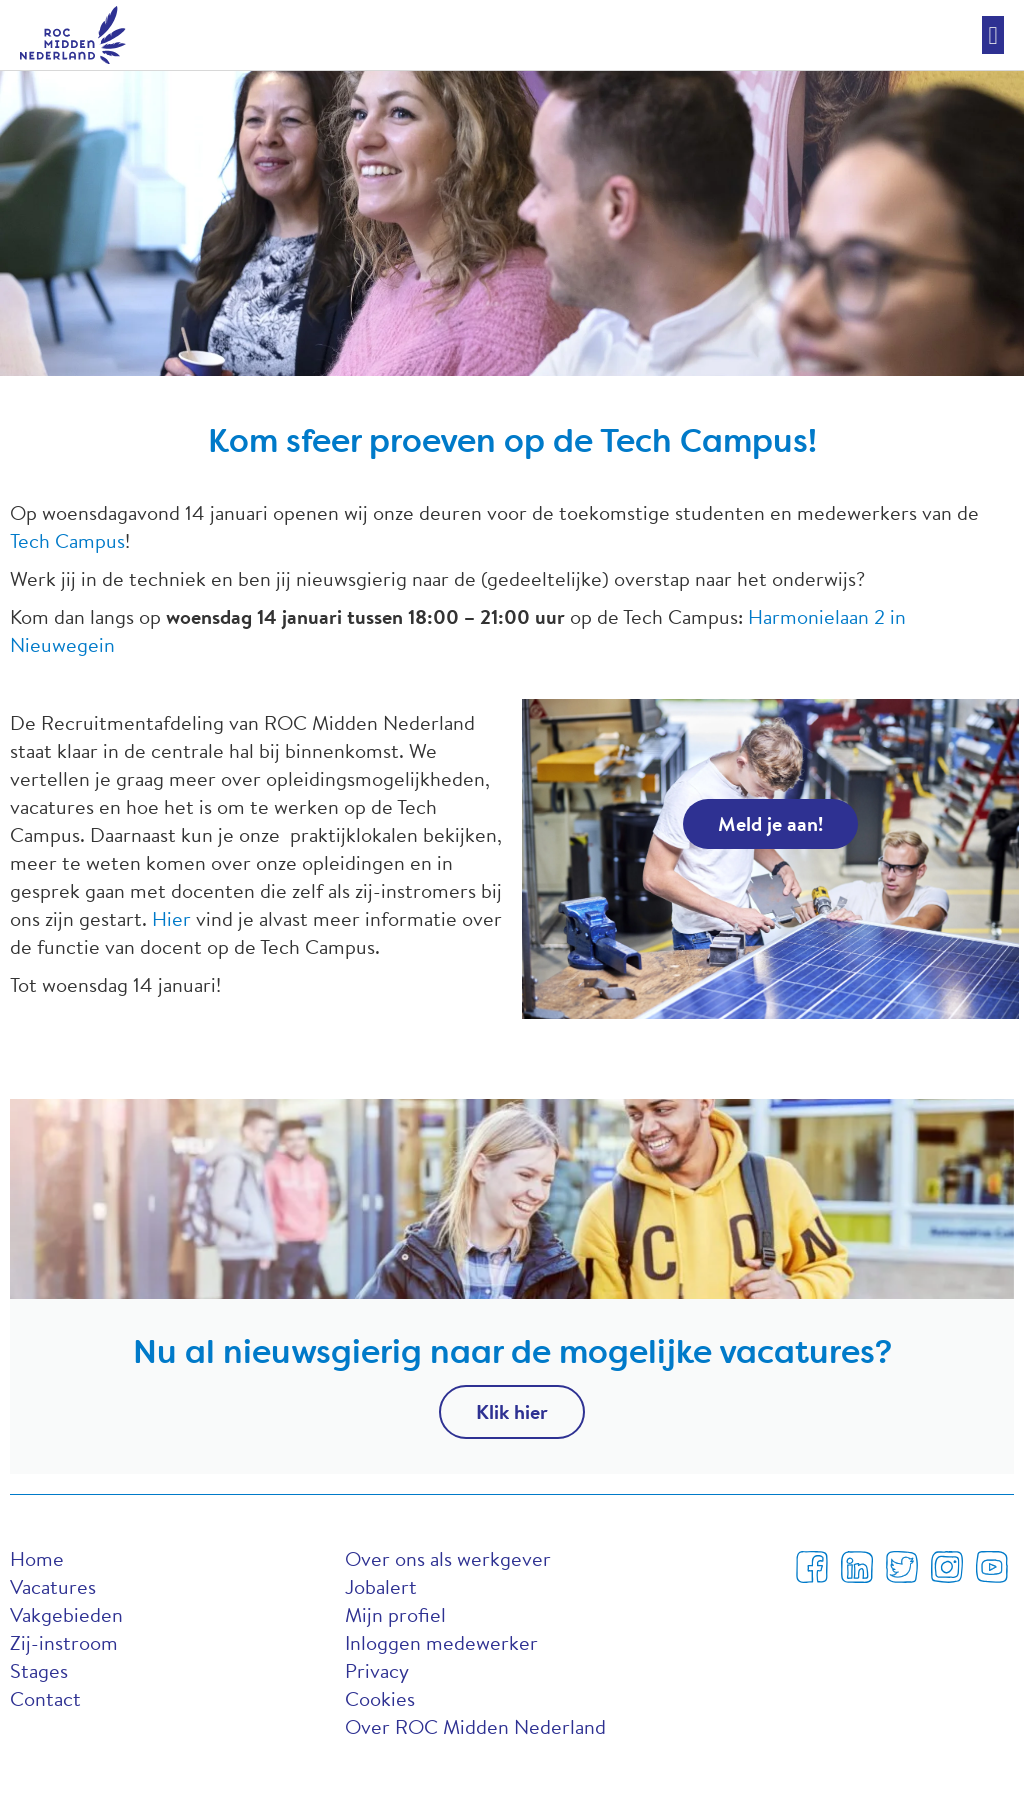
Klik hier (512, 1411)
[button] (993, 35)
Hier (171, 918)
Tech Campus (67, 540)
